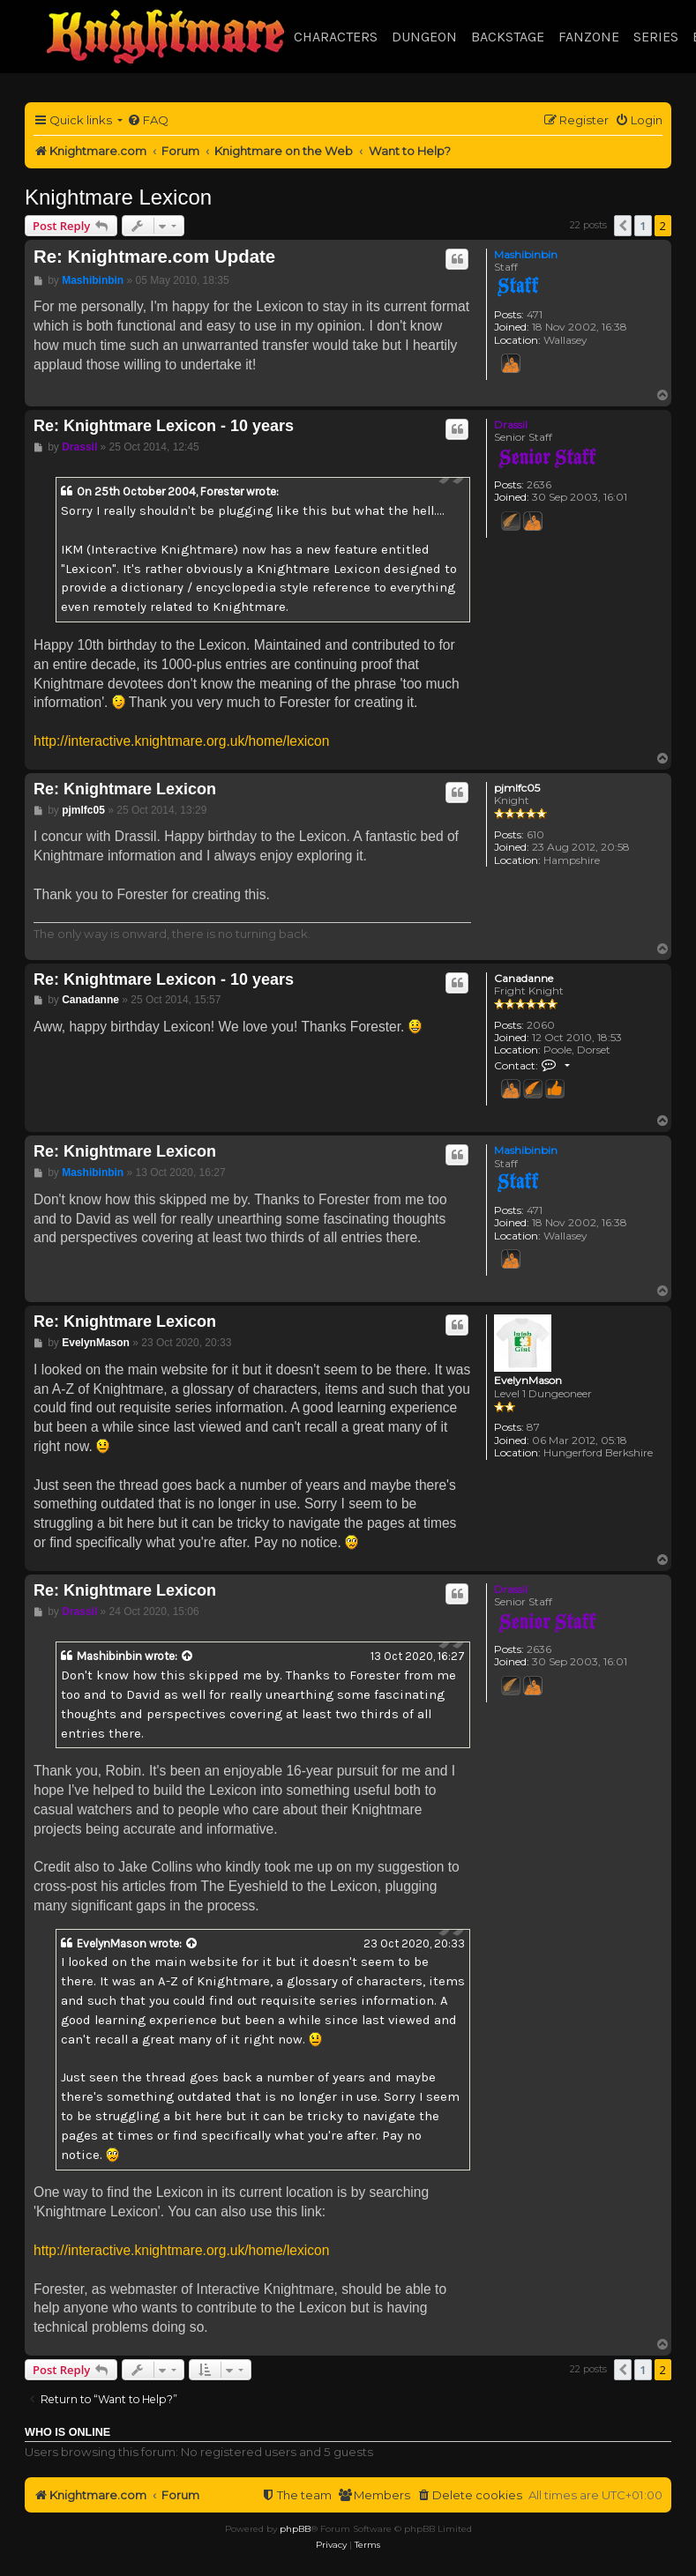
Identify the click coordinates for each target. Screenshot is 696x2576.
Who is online (67, 2432)
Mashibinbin (526, 254)
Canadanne (523, 978)
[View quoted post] (188, 1656)
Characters (336, 36)
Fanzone (588, 36)
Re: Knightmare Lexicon (125, 789)
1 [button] (643, 226)
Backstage (507, 36)
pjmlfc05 (517, 788)
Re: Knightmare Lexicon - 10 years (164, 426)
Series (655, 36)
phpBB (295, 2529)
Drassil (511, 424)
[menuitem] (147, 120)
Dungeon (424, 36)
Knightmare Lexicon (118, 197)
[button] (623, 225)
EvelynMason (528, 1380)
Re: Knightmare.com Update (154, 256)
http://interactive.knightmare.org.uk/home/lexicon (181, 740)
